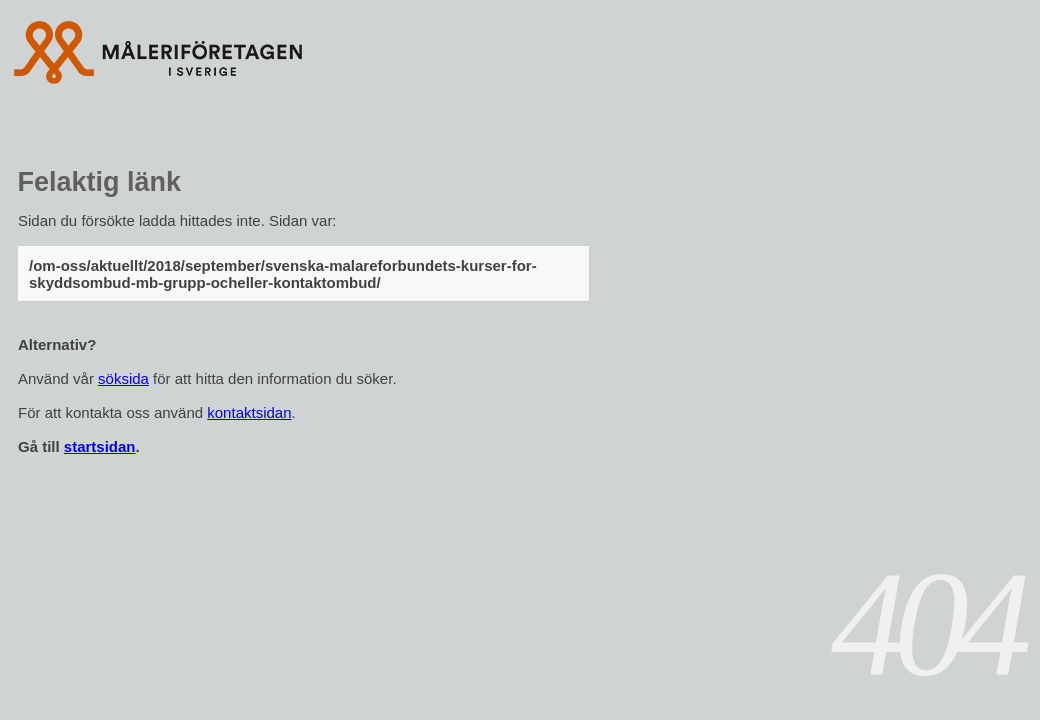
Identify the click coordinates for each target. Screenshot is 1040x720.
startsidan (100, 446)
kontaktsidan (249, 412)
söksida (123, 378)
